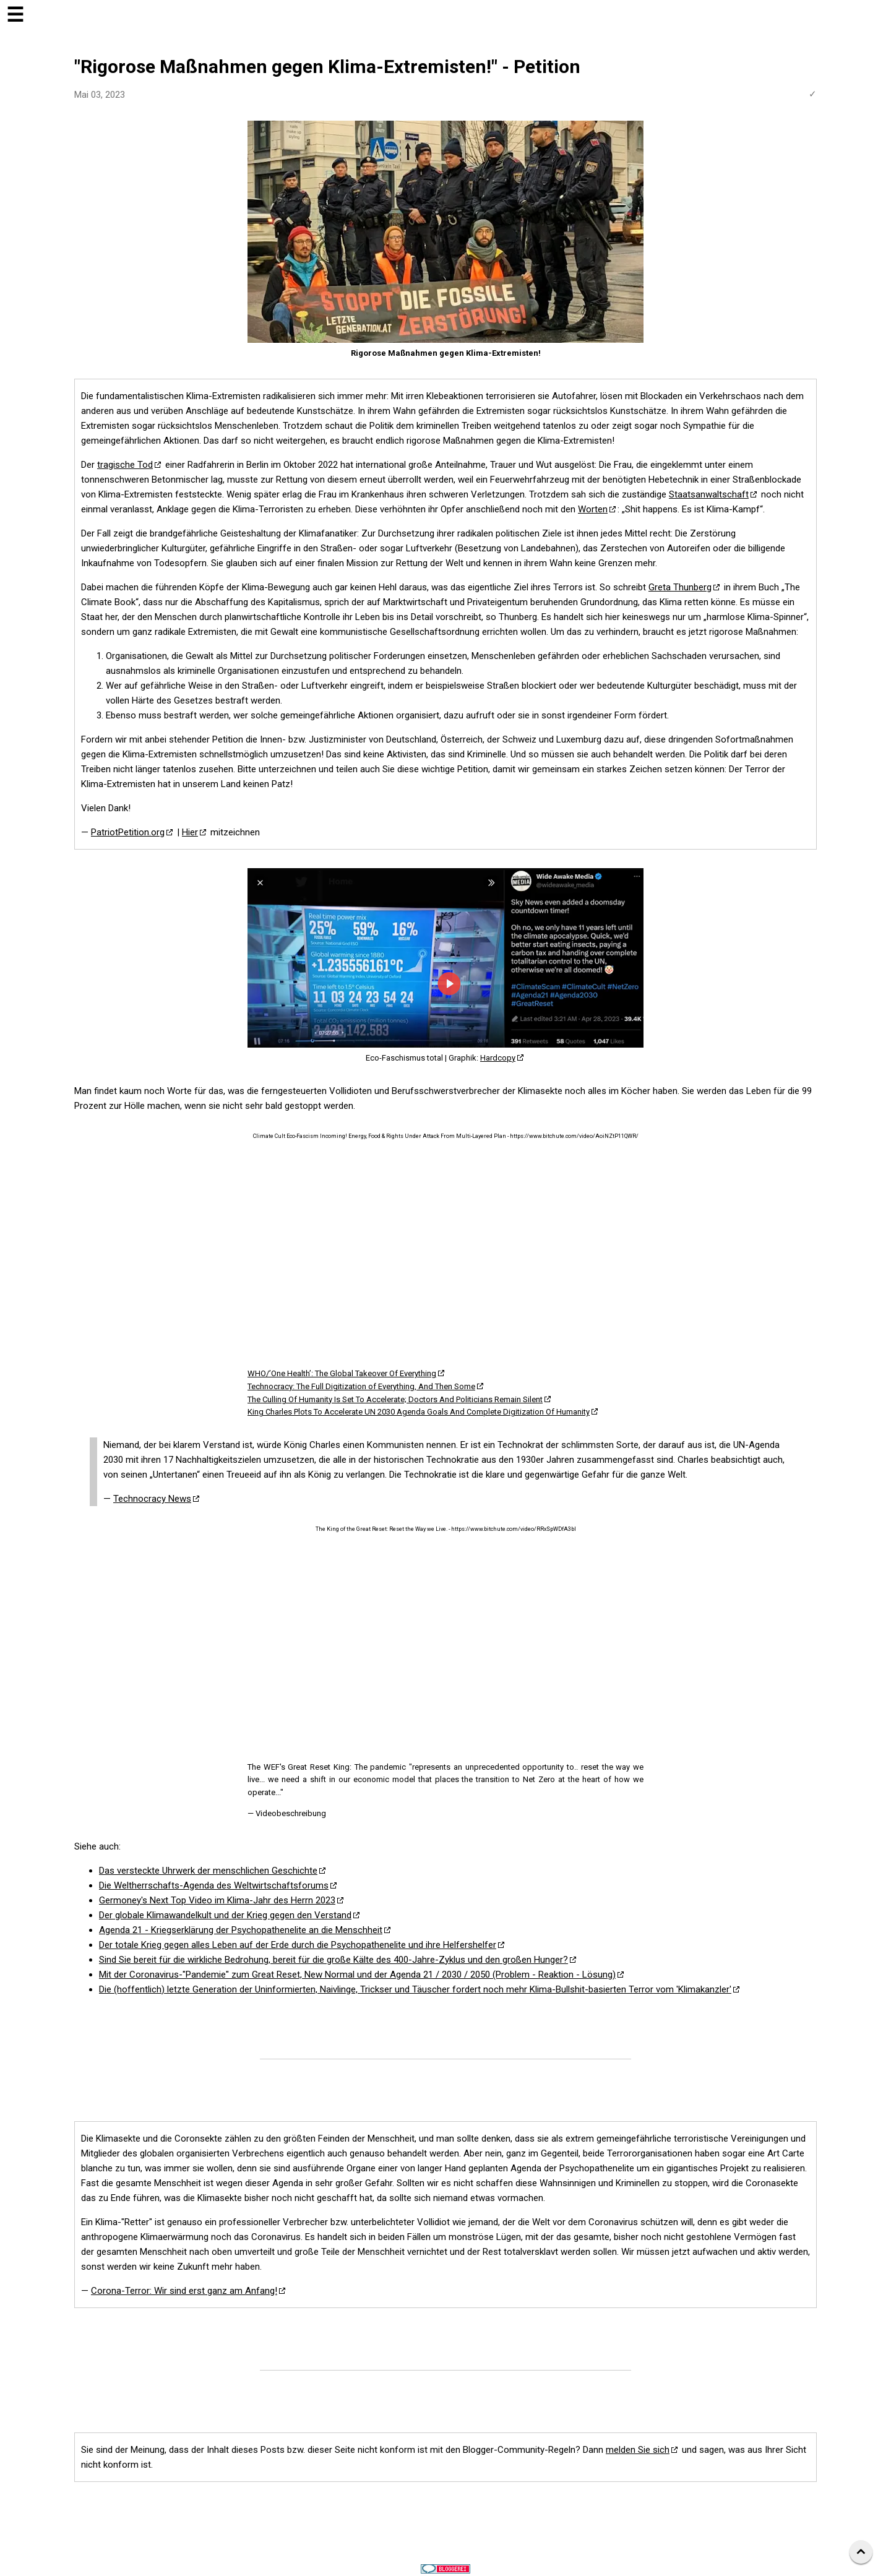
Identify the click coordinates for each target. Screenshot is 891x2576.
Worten (593, 509)
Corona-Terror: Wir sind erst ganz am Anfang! (184, 2290)
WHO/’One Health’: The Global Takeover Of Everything (342, 1373)
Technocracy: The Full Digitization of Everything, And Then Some (361, 1386)
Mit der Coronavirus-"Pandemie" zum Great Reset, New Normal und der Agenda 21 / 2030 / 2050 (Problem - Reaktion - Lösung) (357, 1974)
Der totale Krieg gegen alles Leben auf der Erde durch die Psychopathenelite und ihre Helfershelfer (297, 1944)
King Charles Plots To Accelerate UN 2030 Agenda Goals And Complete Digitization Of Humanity (419, 1411)
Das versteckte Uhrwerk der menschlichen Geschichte (208, 1870)
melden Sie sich (637, 2449)
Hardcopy (497, 1057)
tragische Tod (125, 464)
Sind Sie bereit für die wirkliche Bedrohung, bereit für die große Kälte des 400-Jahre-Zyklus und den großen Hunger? (333, 1959)
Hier (190, 832)
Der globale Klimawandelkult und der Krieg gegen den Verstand (225, 1915)
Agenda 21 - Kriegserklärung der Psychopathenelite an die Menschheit (240, 1930)
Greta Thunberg (680, 587)
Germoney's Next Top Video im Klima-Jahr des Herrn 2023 (217, 1900)
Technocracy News (152, 1498)
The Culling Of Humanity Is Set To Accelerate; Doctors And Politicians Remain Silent (395, 1399)
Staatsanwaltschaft (709, 494)
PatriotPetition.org (128, 832)
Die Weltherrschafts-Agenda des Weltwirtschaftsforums (214, 1885)
